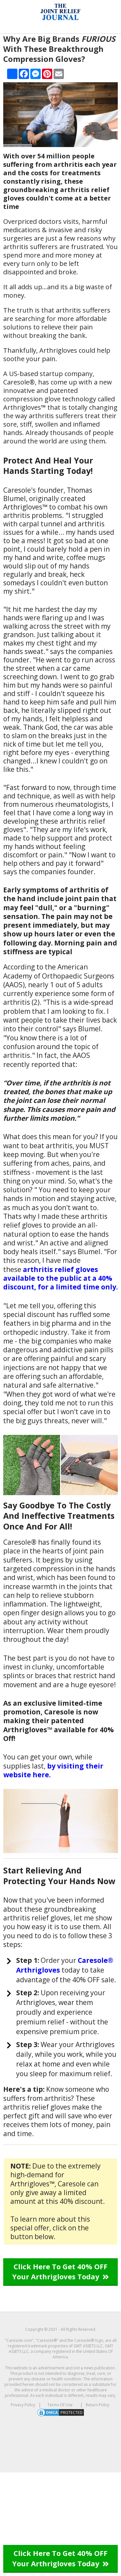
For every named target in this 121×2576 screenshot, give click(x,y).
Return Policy (98, 2405)
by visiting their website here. (53, 1770)
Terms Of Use (60, 2405)
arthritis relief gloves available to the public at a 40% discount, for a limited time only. (60, 1278)
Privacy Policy (23, 2405)
